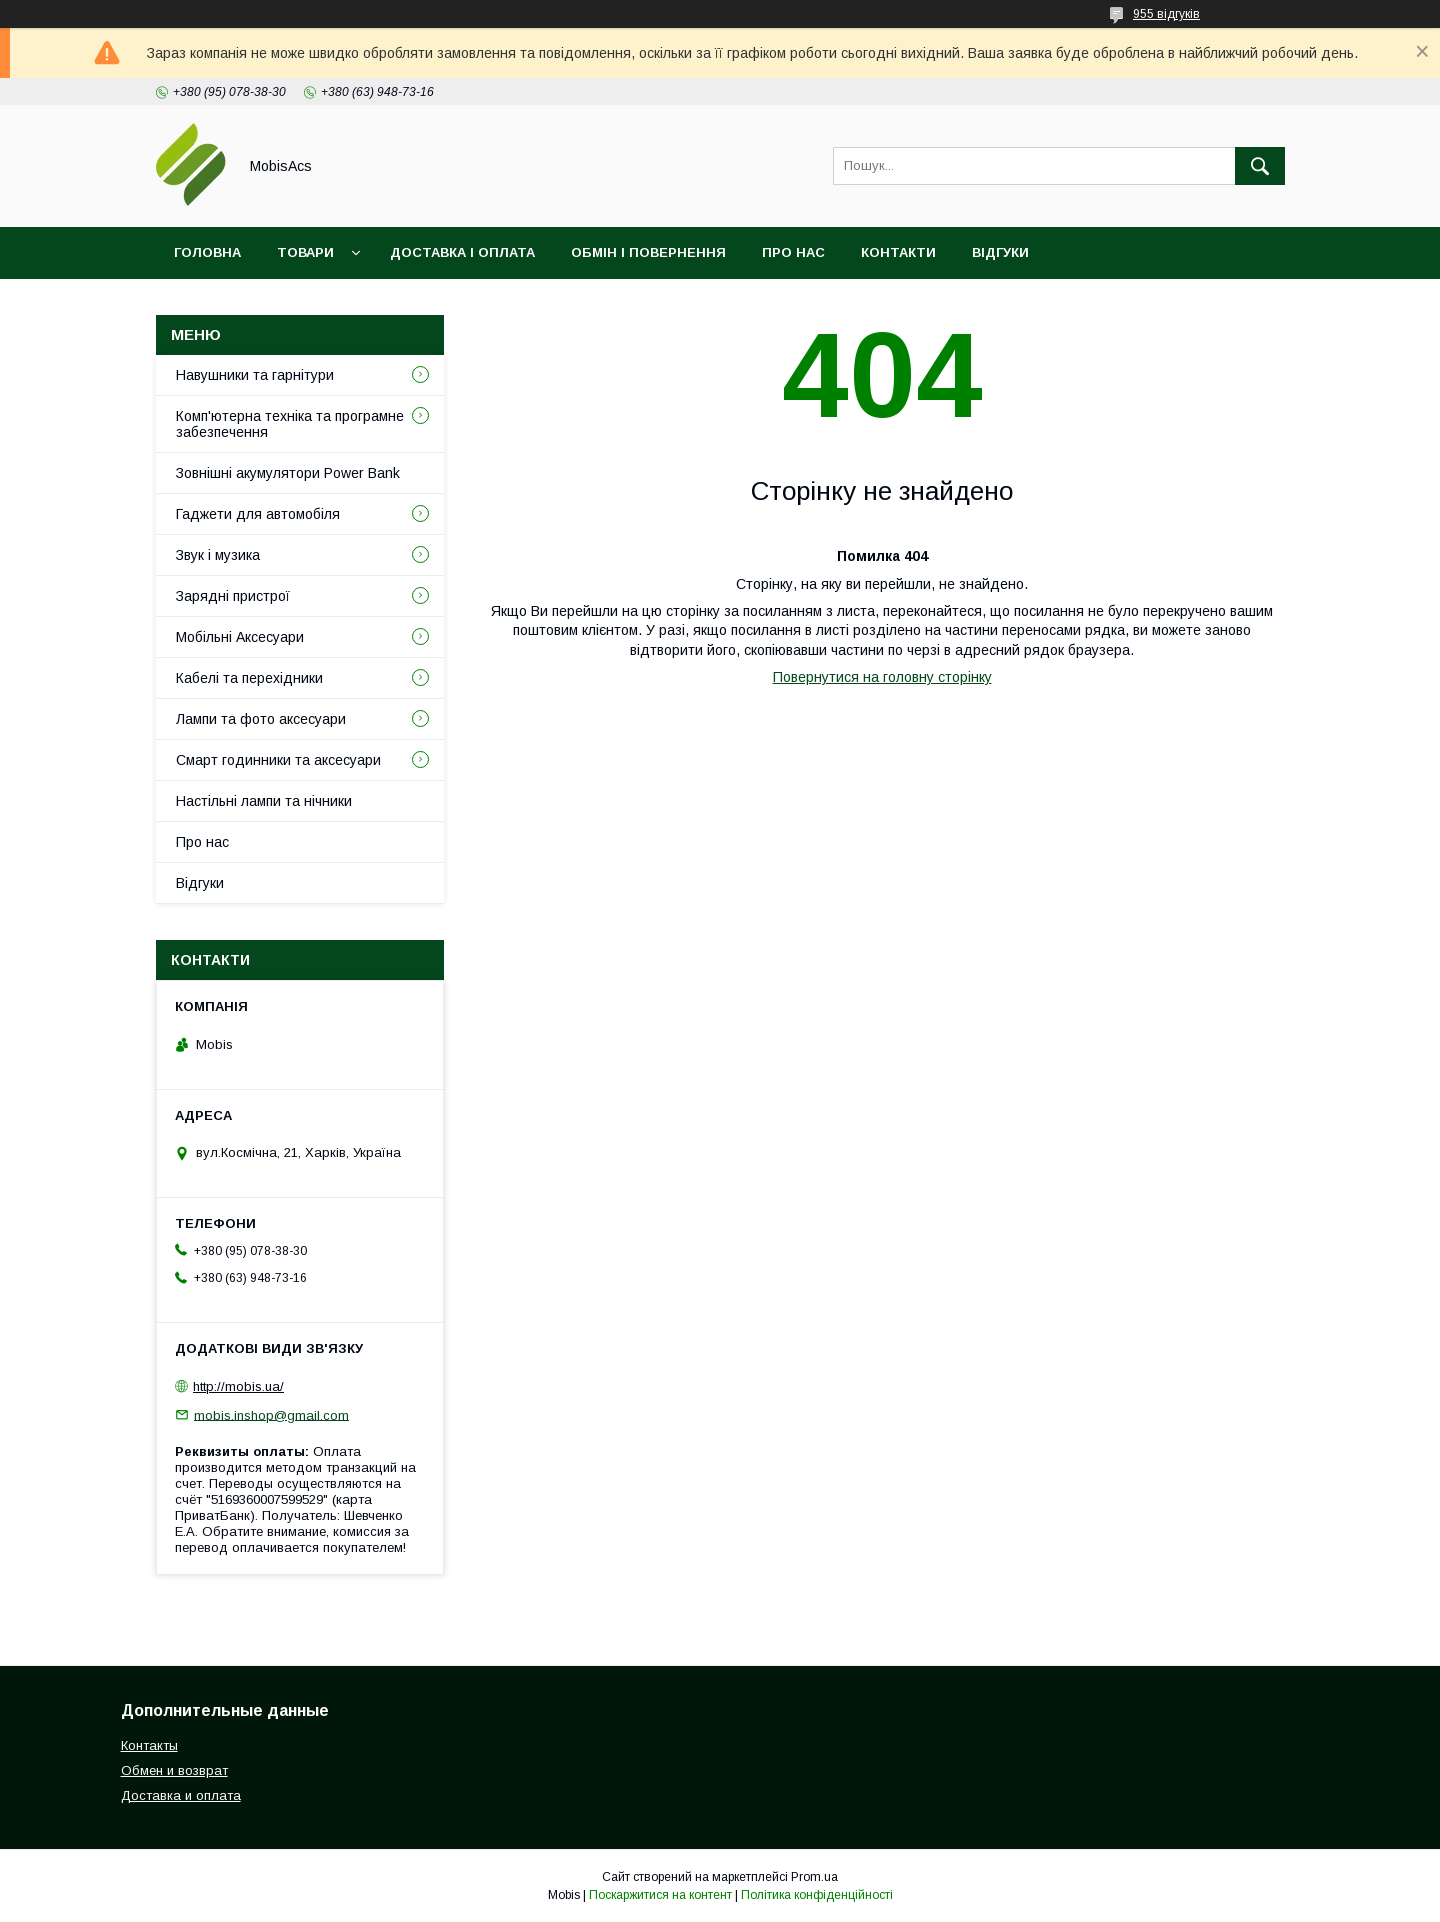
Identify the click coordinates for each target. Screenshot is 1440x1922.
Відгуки (1000, 252)
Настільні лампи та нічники (264, 801)
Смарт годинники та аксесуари (278, 760)
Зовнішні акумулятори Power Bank (288, 473)
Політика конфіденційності (817, 1895)
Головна (207, 252)
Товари (305, 252)
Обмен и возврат (174, 1770)
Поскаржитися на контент (660, 1895)
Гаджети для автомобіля (258, 514)
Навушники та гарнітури (255, 375)
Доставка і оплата (462, 252)
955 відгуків (1166, 14)
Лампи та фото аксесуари (261, 719)
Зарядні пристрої (233, 596)
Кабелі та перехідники (249, 678)
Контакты (149, 1745)
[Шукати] (1260, 166)
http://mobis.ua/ (238, 1386)
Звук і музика (218, 555)
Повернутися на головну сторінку (882, 677)
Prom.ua (814, 1877)
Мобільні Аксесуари (240, 637)
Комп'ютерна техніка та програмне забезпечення (290, 424)
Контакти (898, 252)
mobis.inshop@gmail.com (271, 1414)
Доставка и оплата (181, 1795)
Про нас (793, 252)
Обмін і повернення (648, 252)
